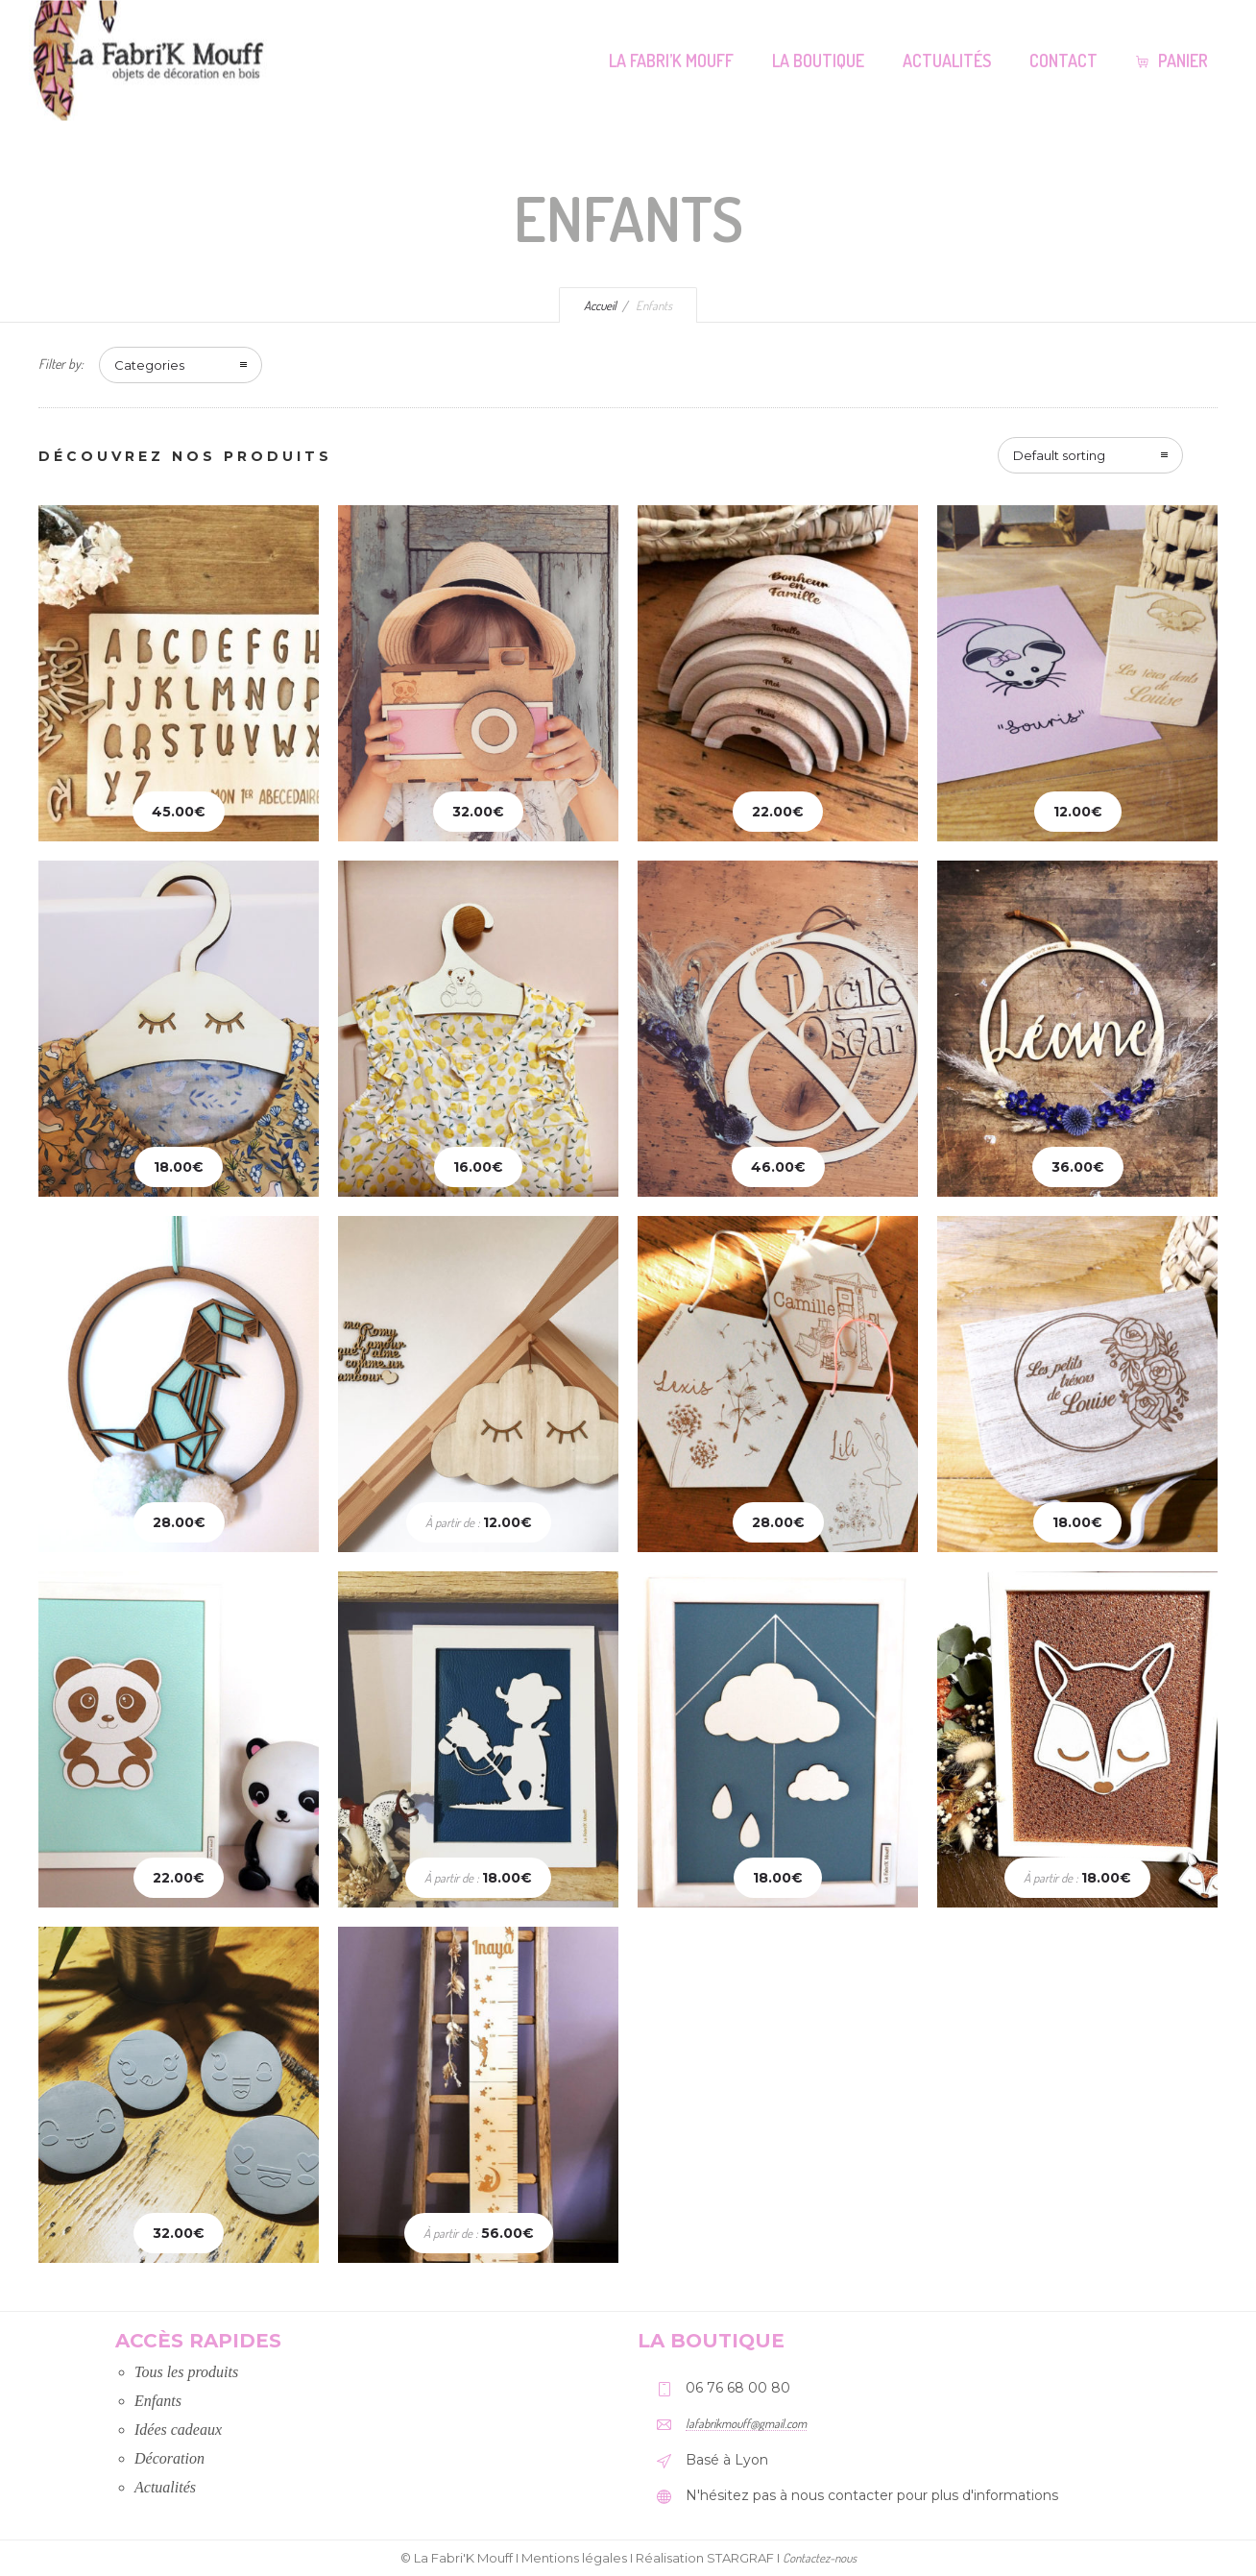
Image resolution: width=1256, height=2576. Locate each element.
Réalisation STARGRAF (705, 2557)
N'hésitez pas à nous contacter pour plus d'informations (872, 2495)
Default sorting (1059, 455)
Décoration (169, 2458)
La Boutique (818, 60)
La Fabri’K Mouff (671, 60)
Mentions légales (574, 2557)
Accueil (600, 305)
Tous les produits (186, 2372)
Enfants (157, 2401)
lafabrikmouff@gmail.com (746, 2423)
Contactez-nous (820, 2557)
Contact (1063, 60)
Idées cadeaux (178, 2429)
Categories (149, 365)
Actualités (947, 60)
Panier (1172, 60)
